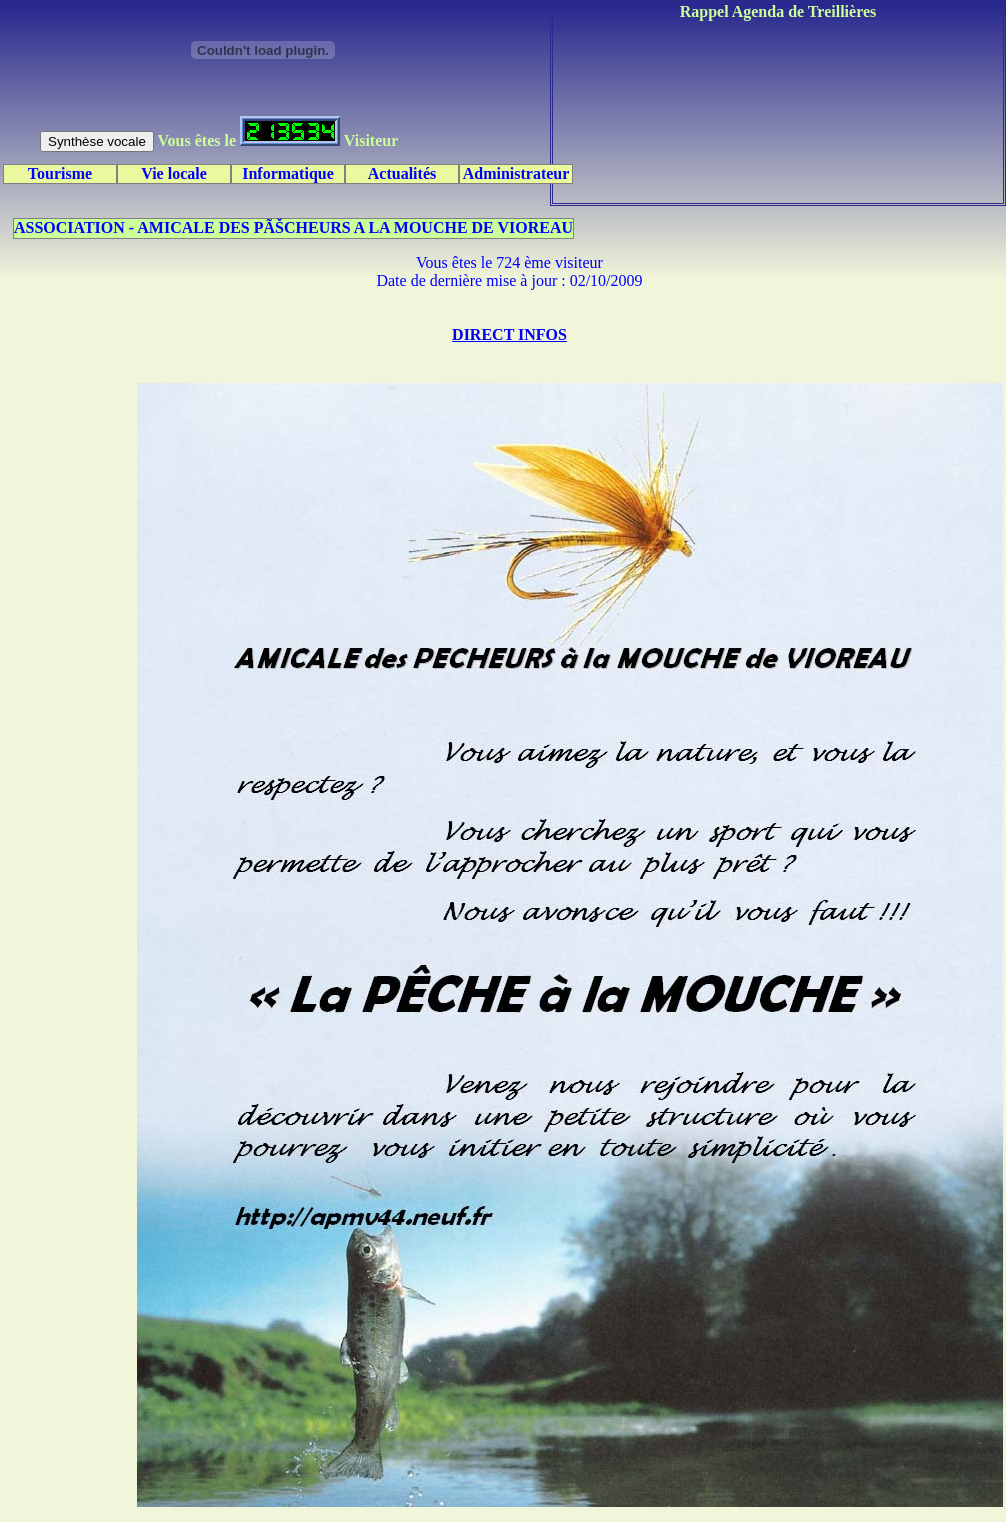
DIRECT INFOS (509, 334)
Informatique (288, 173)
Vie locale (174, 173)
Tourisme (60, 173)
